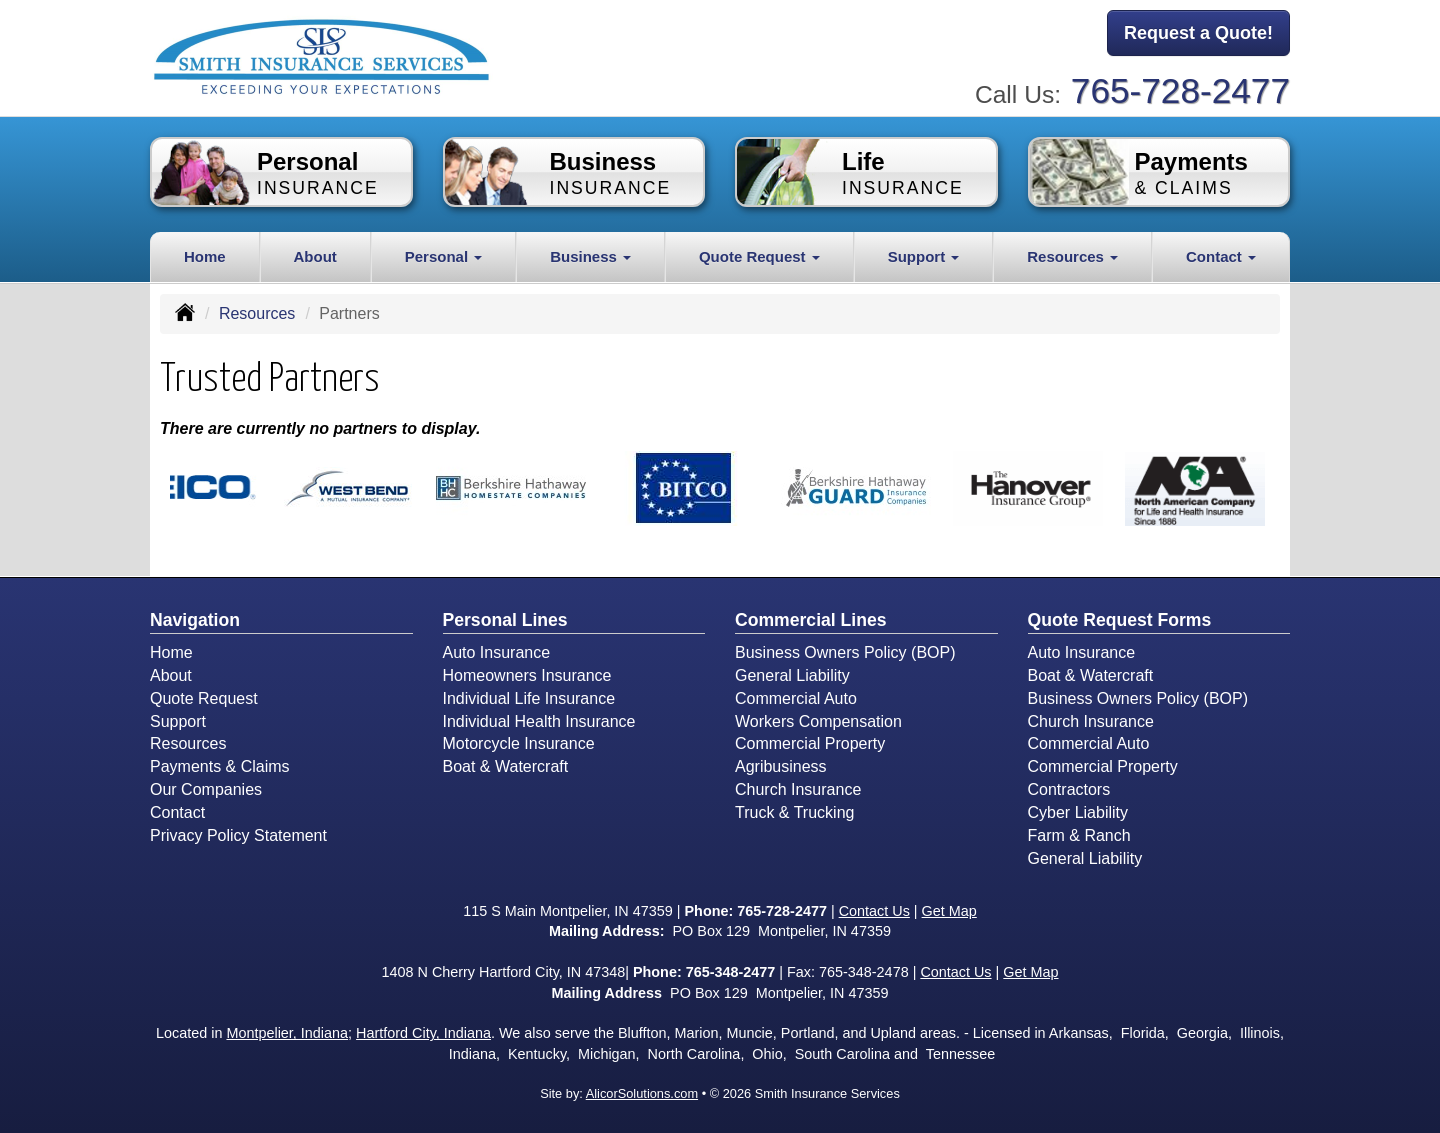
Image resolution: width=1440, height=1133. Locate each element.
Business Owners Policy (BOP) (845, 652)
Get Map (949, 911)
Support (178, 721)
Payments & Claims (220, 766)
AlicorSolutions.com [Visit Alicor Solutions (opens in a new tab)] (642, 1093)
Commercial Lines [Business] (811, 620)
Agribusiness (781, 766)
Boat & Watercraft (506, 766)
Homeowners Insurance (527, 675)
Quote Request (204, 698)
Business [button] (590, 256)
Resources (257, 313)
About (315, 256)
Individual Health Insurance (539, 721)
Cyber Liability (1078, 812)
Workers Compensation (818, 721)
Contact (177, 812)
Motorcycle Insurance (519, 743)
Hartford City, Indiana (423, 1033)
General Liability (792, 675)
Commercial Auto (796, 698)
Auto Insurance (497, 652)
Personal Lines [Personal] (505, 620)
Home (205, 256)
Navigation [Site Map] (195, 620)
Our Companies (206, 789)
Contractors (1069, 789)
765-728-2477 (1180, 90)
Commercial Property (810, 743)
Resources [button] (1072, 256)
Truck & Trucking (794, 812)
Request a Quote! (1198, 33)
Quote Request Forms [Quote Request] (1120, 620)
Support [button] (924, 256)
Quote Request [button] (759, 256)
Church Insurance (798, 789)
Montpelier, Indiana (287, 1033)
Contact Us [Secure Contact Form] (874, 911)
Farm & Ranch (1079, 835)
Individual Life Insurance (529, 698)
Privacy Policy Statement (238, 835)
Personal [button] (444, 256)
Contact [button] (1221, 256)
